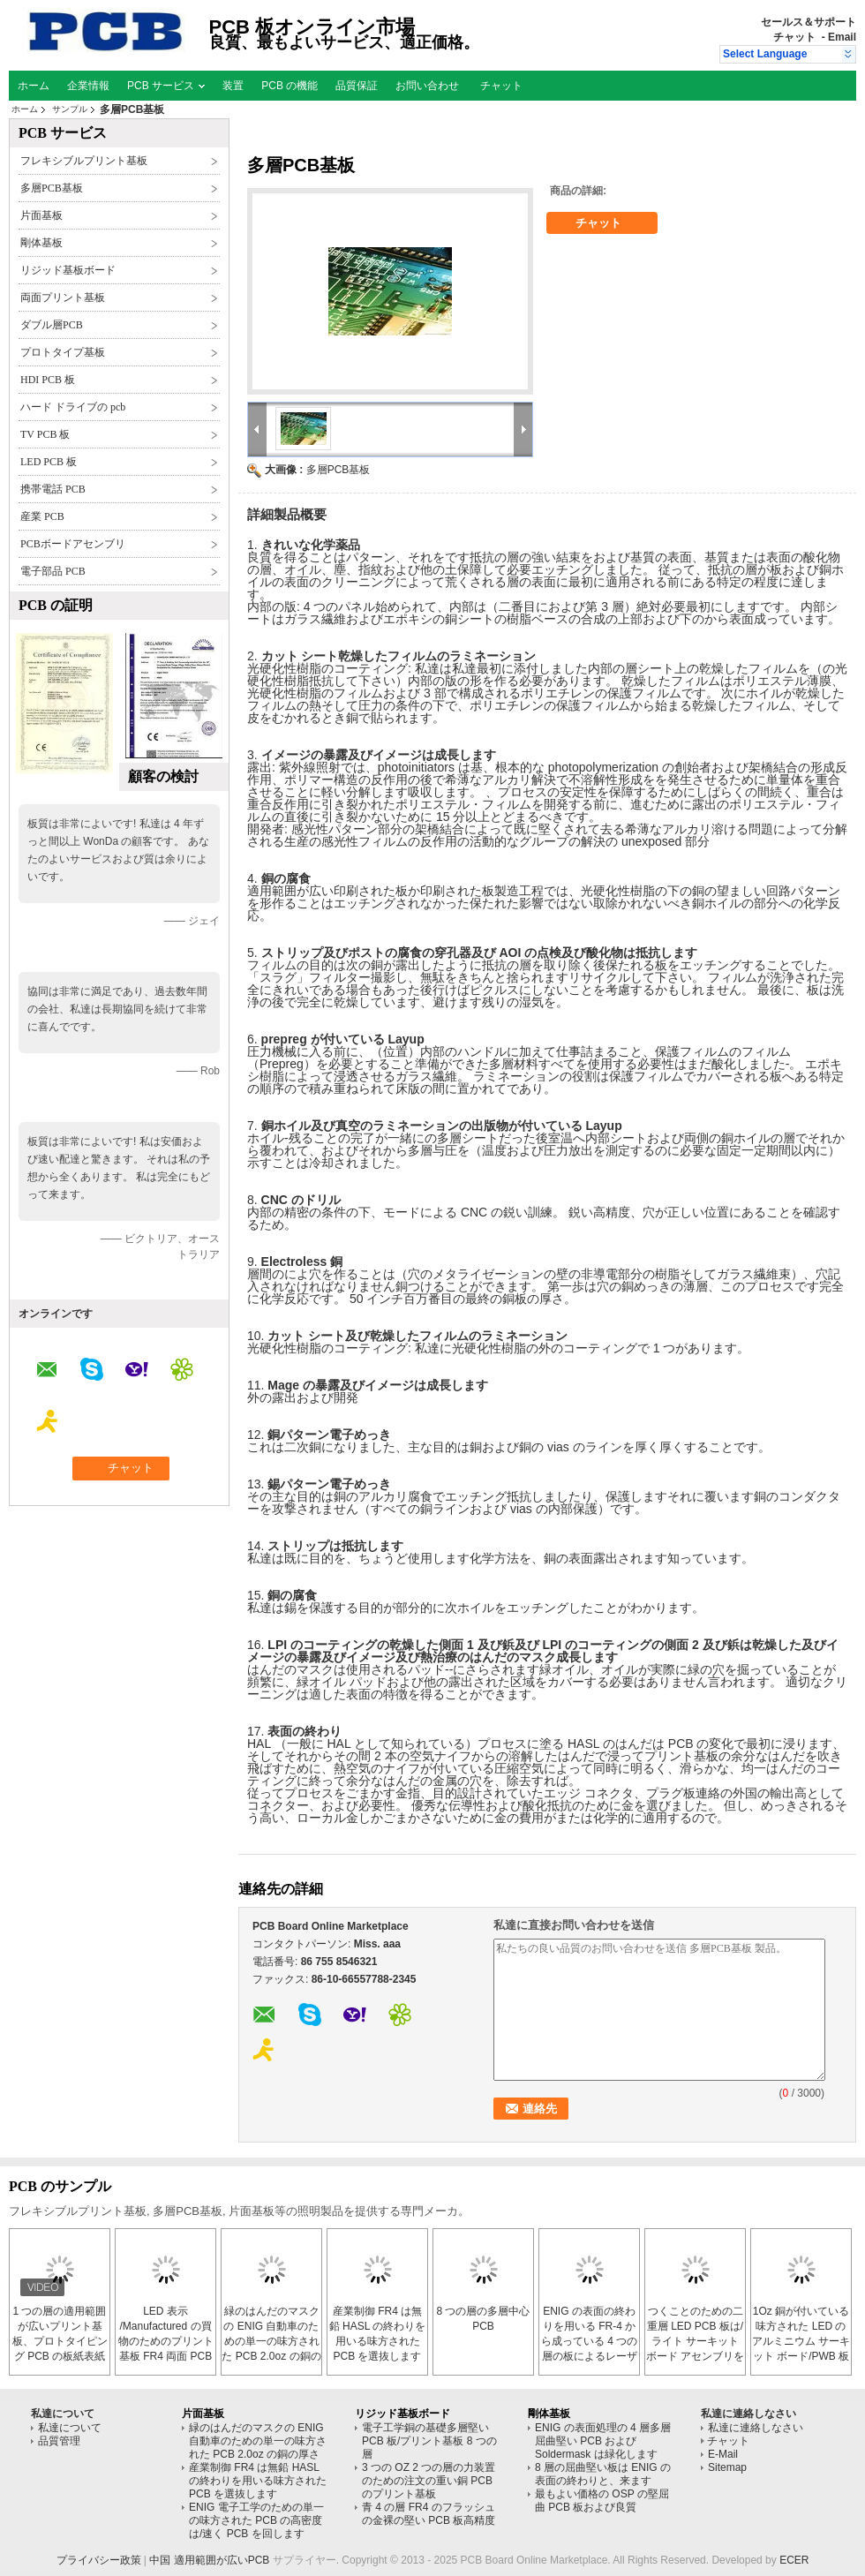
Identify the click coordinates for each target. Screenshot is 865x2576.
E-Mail (723, 2454)
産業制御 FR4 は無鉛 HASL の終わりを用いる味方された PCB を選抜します (258, 2480)
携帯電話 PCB (53, 489)
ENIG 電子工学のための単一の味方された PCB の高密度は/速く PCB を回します (256, 2520)
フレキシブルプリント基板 (83, 160)
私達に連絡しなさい (755, 2428)
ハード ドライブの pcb (72, 407)
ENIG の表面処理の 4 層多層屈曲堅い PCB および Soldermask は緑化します (603, 2441)
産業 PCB (42, 516)
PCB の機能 (289, 85)
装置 (233, 85)
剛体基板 (41, 243)
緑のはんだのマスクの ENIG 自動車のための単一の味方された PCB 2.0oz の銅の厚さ (271, 2341)
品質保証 (356, 85)
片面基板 (41, 215)
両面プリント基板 (62, 297)
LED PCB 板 (48, 462)
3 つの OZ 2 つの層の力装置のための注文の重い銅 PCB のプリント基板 (428, 2480)
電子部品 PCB (53, 571)
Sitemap (727, 2467)
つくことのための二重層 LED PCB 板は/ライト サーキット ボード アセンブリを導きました (695, 2341)
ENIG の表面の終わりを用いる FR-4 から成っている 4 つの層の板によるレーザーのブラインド (589, 2341)
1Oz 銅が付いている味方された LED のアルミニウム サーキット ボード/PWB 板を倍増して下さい (801, 2341)
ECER (794, 2560)
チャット (794, 37)
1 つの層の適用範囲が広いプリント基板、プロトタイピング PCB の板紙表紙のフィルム (60, 2341)
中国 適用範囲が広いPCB (209, 2560)
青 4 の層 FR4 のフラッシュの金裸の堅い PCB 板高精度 (428, 2514)
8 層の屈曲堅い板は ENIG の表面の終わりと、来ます (603, 2474)
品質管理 (59, 2441)
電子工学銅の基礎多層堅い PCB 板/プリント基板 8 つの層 (429, 2441)
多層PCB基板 (51, 188)
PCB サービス (166, 85)
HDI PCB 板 (47, 379)
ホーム (33, 85)
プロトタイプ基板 (62, 352)
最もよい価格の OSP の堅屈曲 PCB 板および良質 (602, 2500)
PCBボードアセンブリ (72, 544)
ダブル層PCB (51, 325)
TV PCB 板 (45, 434)
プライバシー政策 (98, 2560)
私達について (70, 2428)
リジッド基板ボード (68, 270)
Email (842, 37)
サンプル (69, 109)
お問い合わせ (427, 85)
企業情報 (88, 85)
